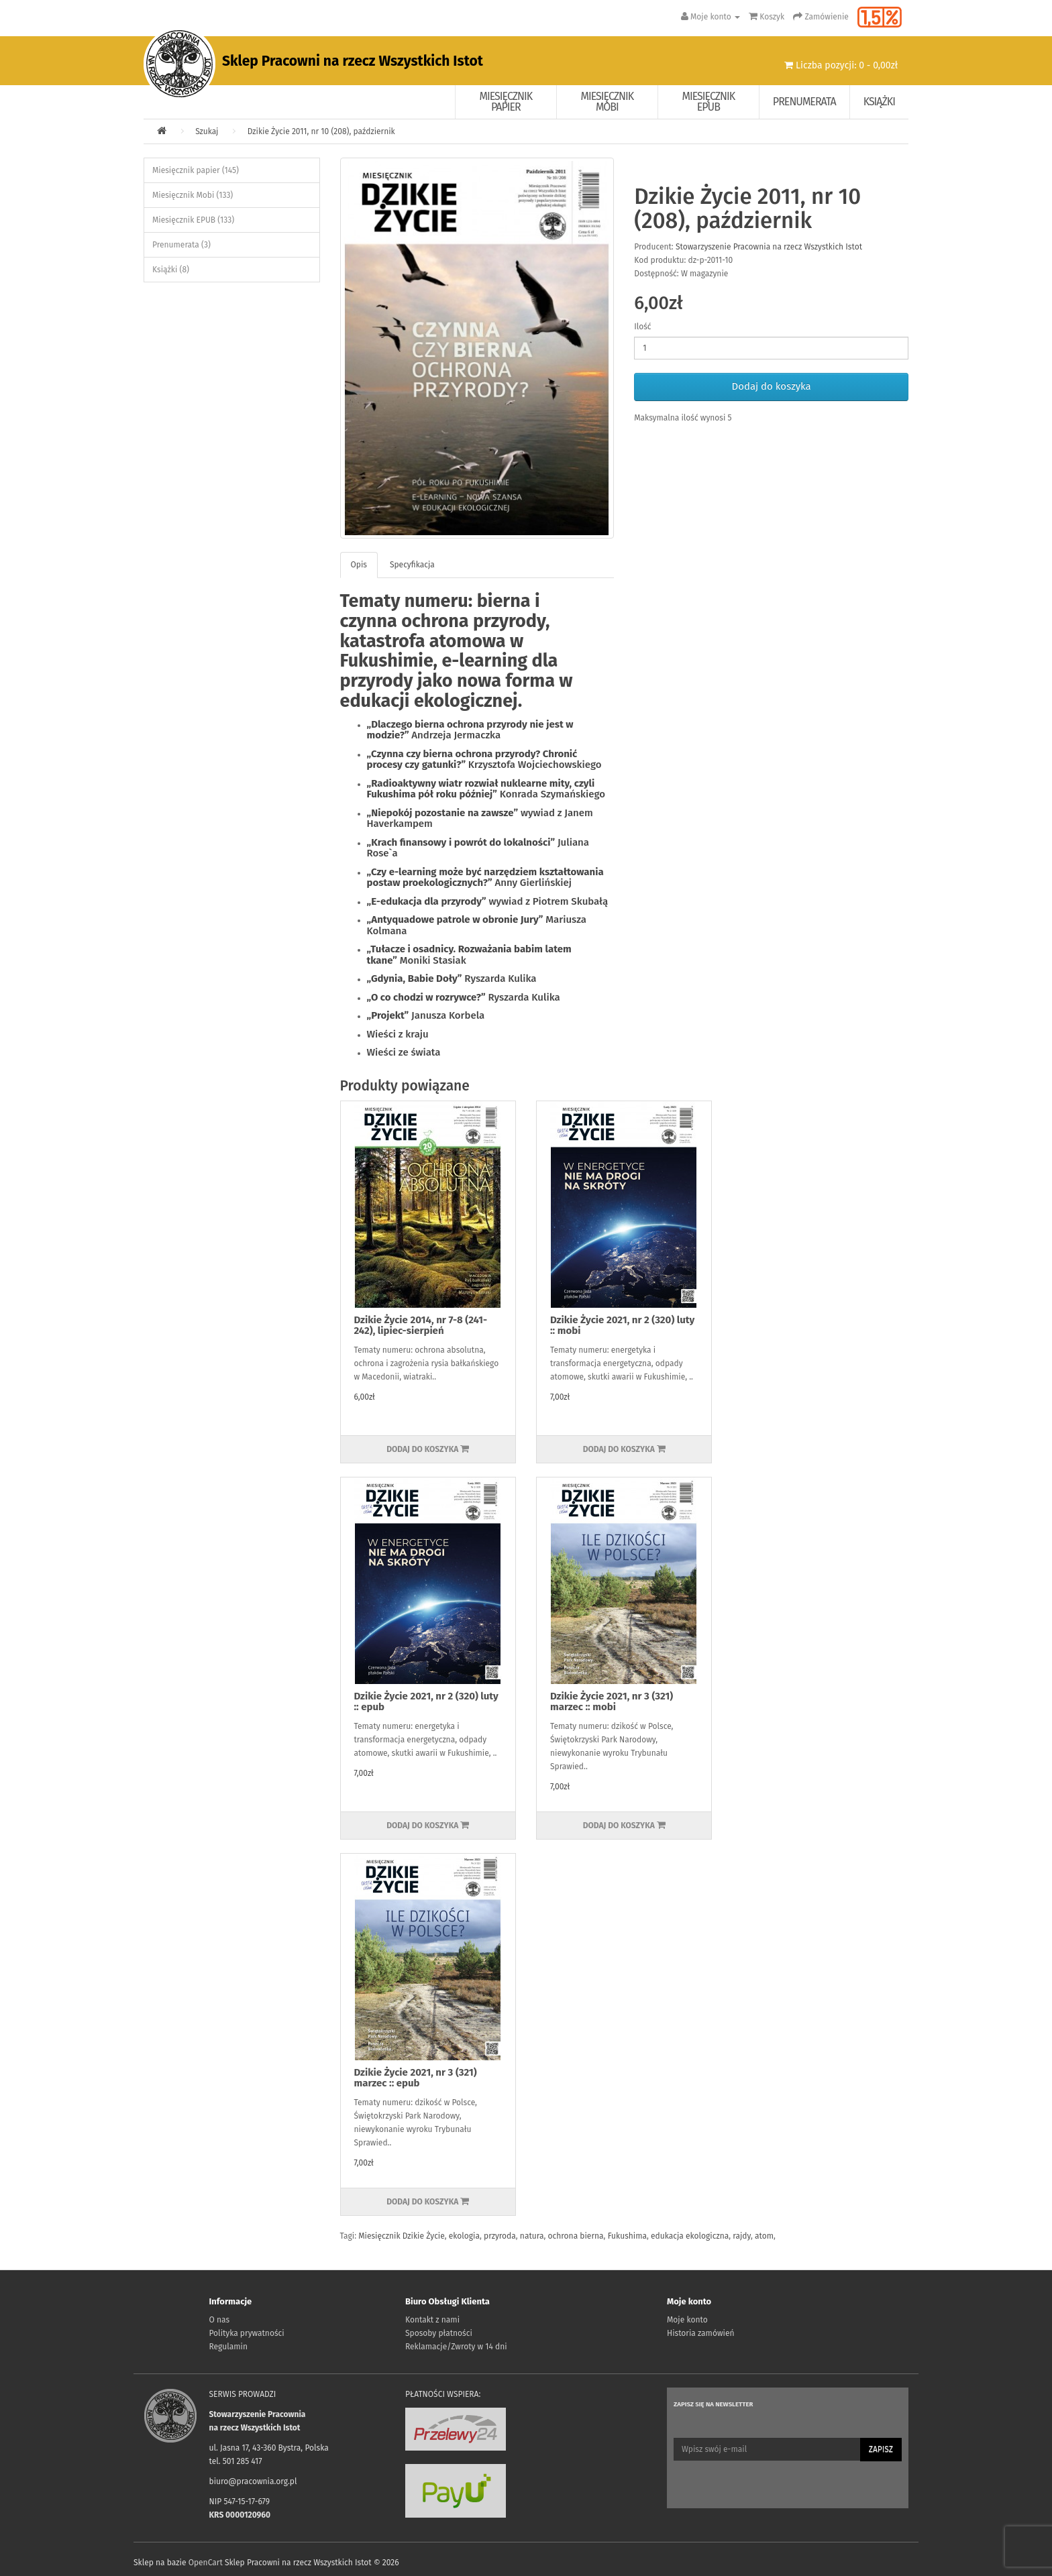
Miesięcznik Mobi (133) (192, 195)
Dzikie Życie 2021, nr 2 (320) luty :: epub (426, 1702)
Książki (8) (170, 269)
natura (532, 2236)
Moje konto (687, 2320)
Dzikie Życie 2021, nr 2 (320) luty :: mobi (622, 1325)
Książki (879, 101)
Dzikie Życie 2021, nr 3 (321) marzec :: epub (415, 2078)
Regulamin (228, 2346)
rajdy (742, 2236)
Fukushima (627, 2236)
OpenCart (206, 2562)
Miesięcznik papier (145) (195, 170)
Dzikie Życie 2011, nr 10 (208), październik (321, 131)
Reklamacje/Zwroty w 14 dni (456, 2346)
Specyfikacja (412, 564)
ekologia (464, 2236)
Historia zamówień (700, 2333)
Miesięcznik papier (506, 101)
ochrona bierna (576, 2236)
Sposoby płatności (438, 2333)
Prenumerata (804, 101)
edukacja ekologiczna (690, 2236)
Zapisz (881, 2449)
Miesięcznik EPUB (708, 101)
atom (764, 2236)
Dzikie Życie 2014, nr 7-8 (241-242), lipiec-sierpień (421, 1325)
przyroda (500, 2236)
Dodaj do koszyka (771, 386)
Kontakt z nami (432, 2320)
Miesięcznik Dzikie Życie (401, 2236)
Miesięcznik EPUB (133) (193, 220)
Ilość (642, 326)
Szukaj (206, 131)
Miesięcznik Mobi (607, 101)
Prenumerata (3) (181, 244)
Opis (359, 564)
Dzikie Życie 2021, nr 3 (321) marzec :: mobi (611, 1702)
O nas (219, 2320)
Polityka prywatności (246, 2333)
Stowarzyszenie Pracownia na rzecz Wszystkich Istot (769, 246)
